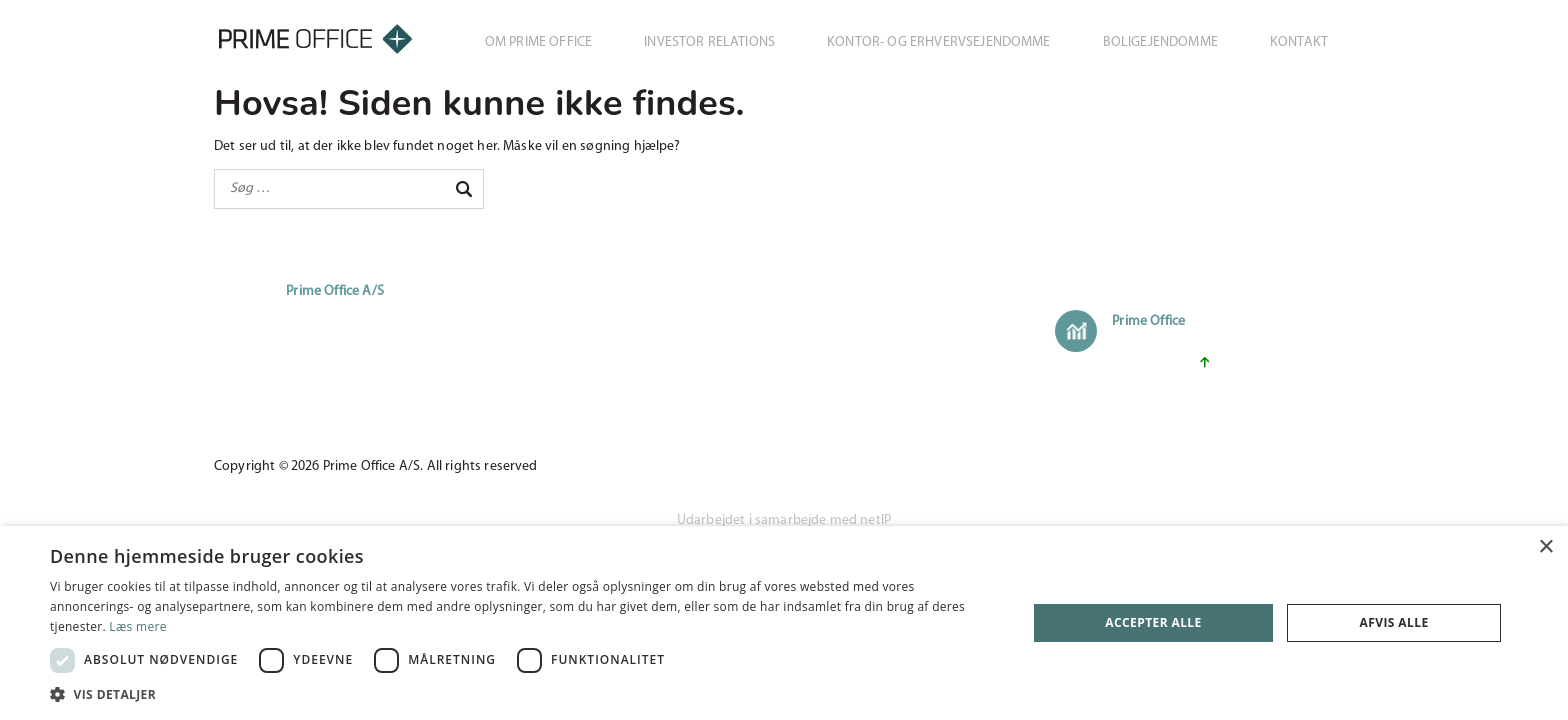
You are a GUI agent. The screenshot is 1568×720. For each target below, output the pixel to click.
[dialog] (784, 623)
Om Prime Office (538, 42)
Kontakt (1299, 42)
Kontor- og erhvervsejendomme (938, 42)
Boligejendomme (1160, 42)
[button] (524, 694)
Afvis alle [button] (1394, 622)
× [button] (1545, 547)
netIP (875, 520)
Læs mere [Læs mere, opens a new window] (137, 626)
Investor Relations (709, 42)
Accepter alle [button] (1153, 622)
